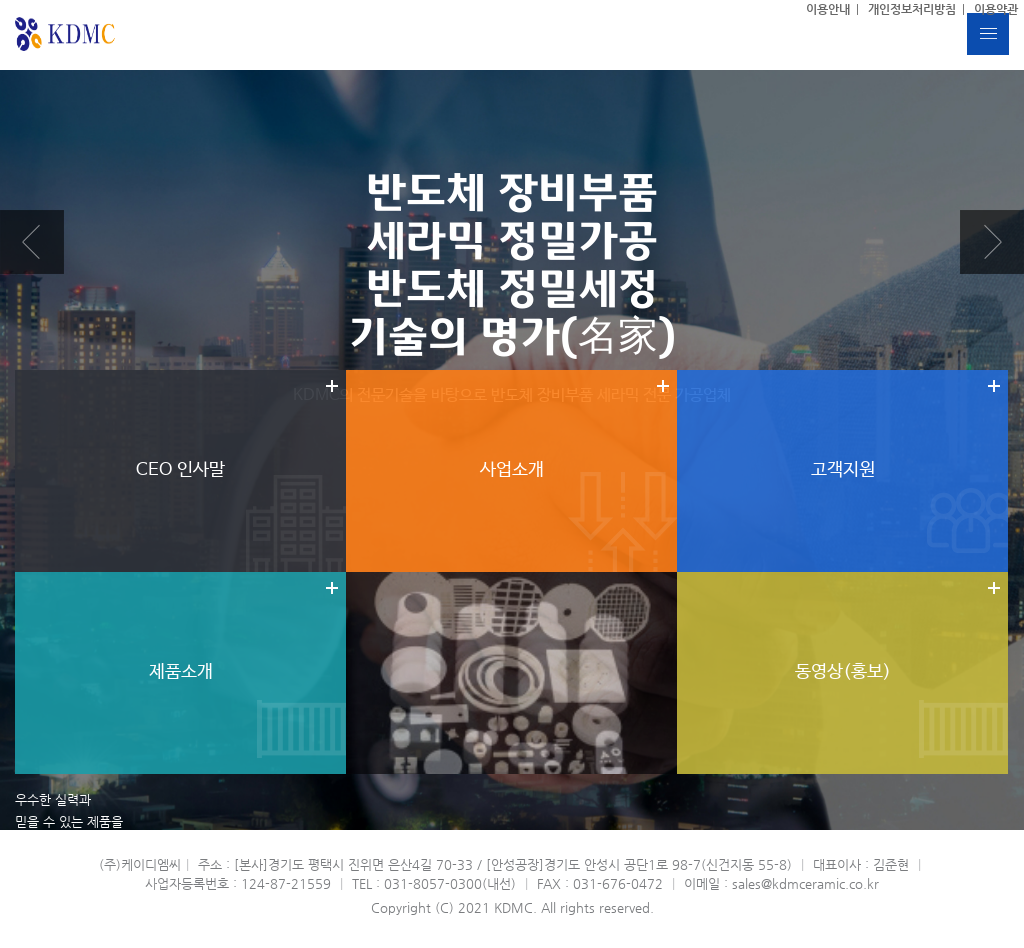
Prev (32, 242)
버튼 (988, 34)
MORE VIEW (42, 887)
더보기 (180, 471)
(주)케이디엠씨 (65, 34)
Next (992, 242)
